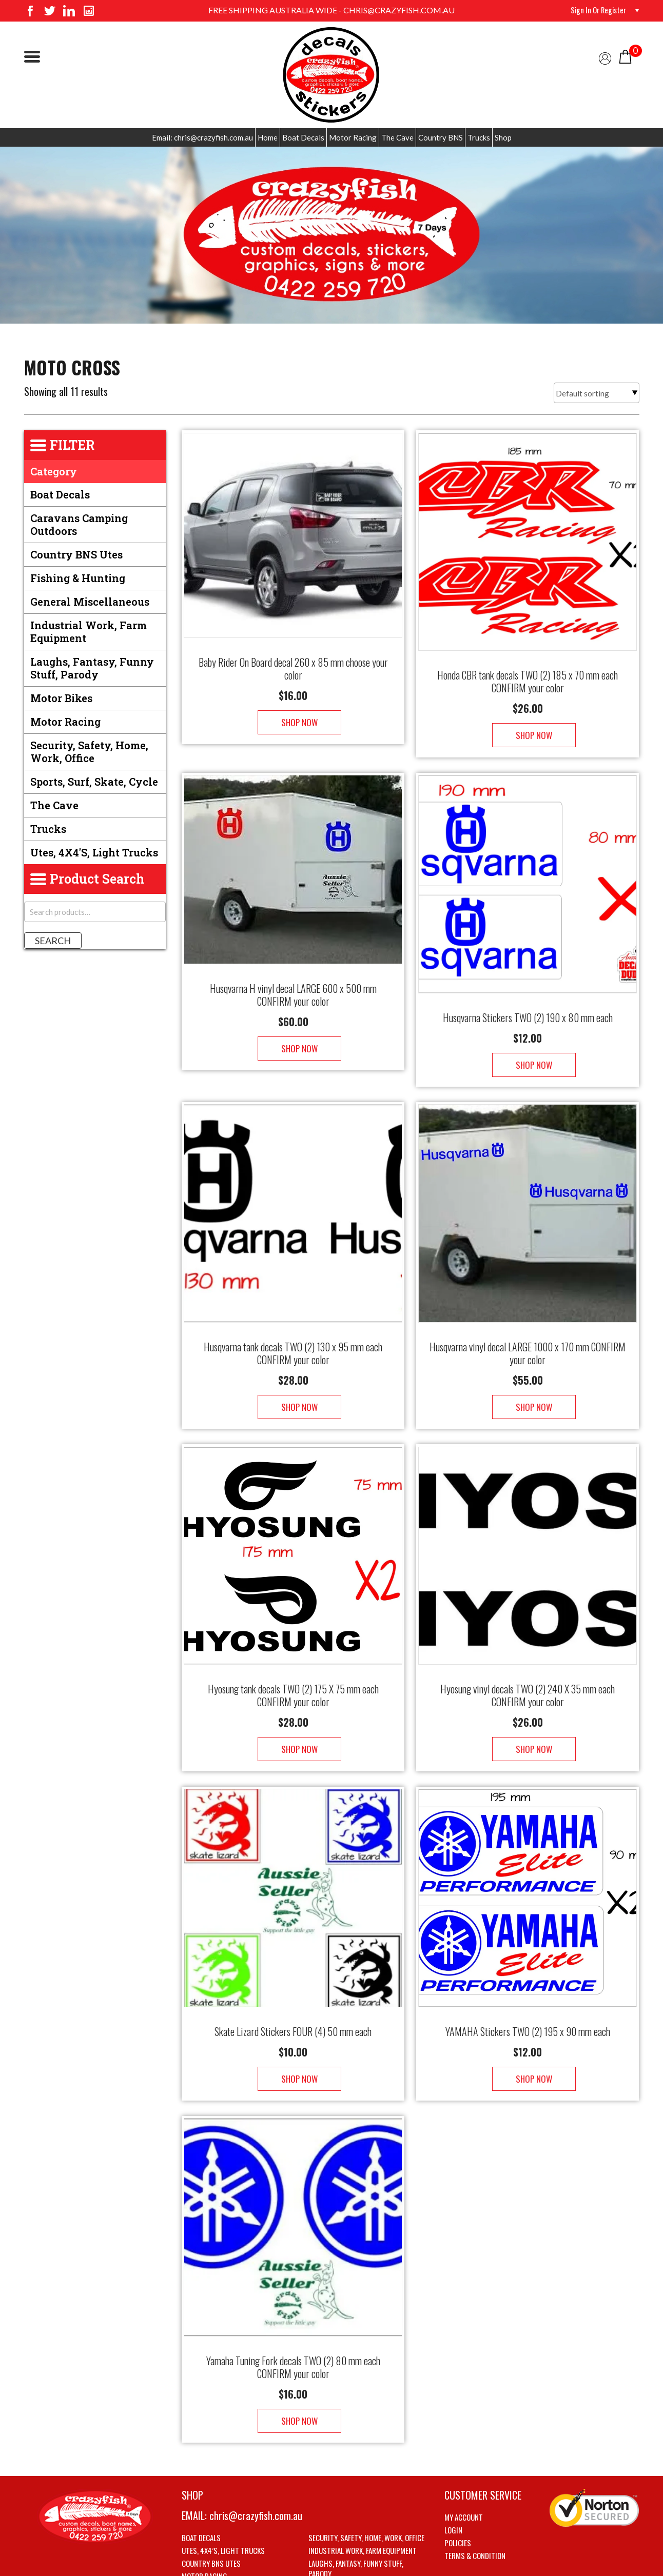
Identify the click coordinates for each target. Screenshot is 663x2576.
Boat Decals (303, 137)
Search (53, 940)
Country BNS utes (76, 554)
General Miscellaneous (89, 601)
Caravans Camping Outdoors (79, 524)
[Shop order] (596, 393)
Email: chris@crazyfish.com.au (202, 137)
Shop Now (293, 712)
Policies (457, 2481)
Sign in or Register (595, 10)
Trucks (478, 137)
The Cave (397, 137)
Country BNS (440, 137)
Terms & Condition (474, 2494)
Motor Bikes (61, 698)
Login (453, 2468)
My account (463, 2455)
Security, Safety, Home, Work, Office (89, 751)
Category (53, 471)
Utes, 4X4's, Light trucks (94, 852)
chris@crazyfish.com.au (255, 2454)
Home (268, 137)
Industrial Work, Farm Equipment (88, 631)
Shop (503, 137)
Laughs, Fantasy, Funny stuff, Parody (92, 668)
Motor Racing (353, 137)
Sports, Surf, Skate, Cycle (94, 781)
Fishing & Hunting (77, 578)
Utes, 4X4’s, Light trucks (223, 2489)
